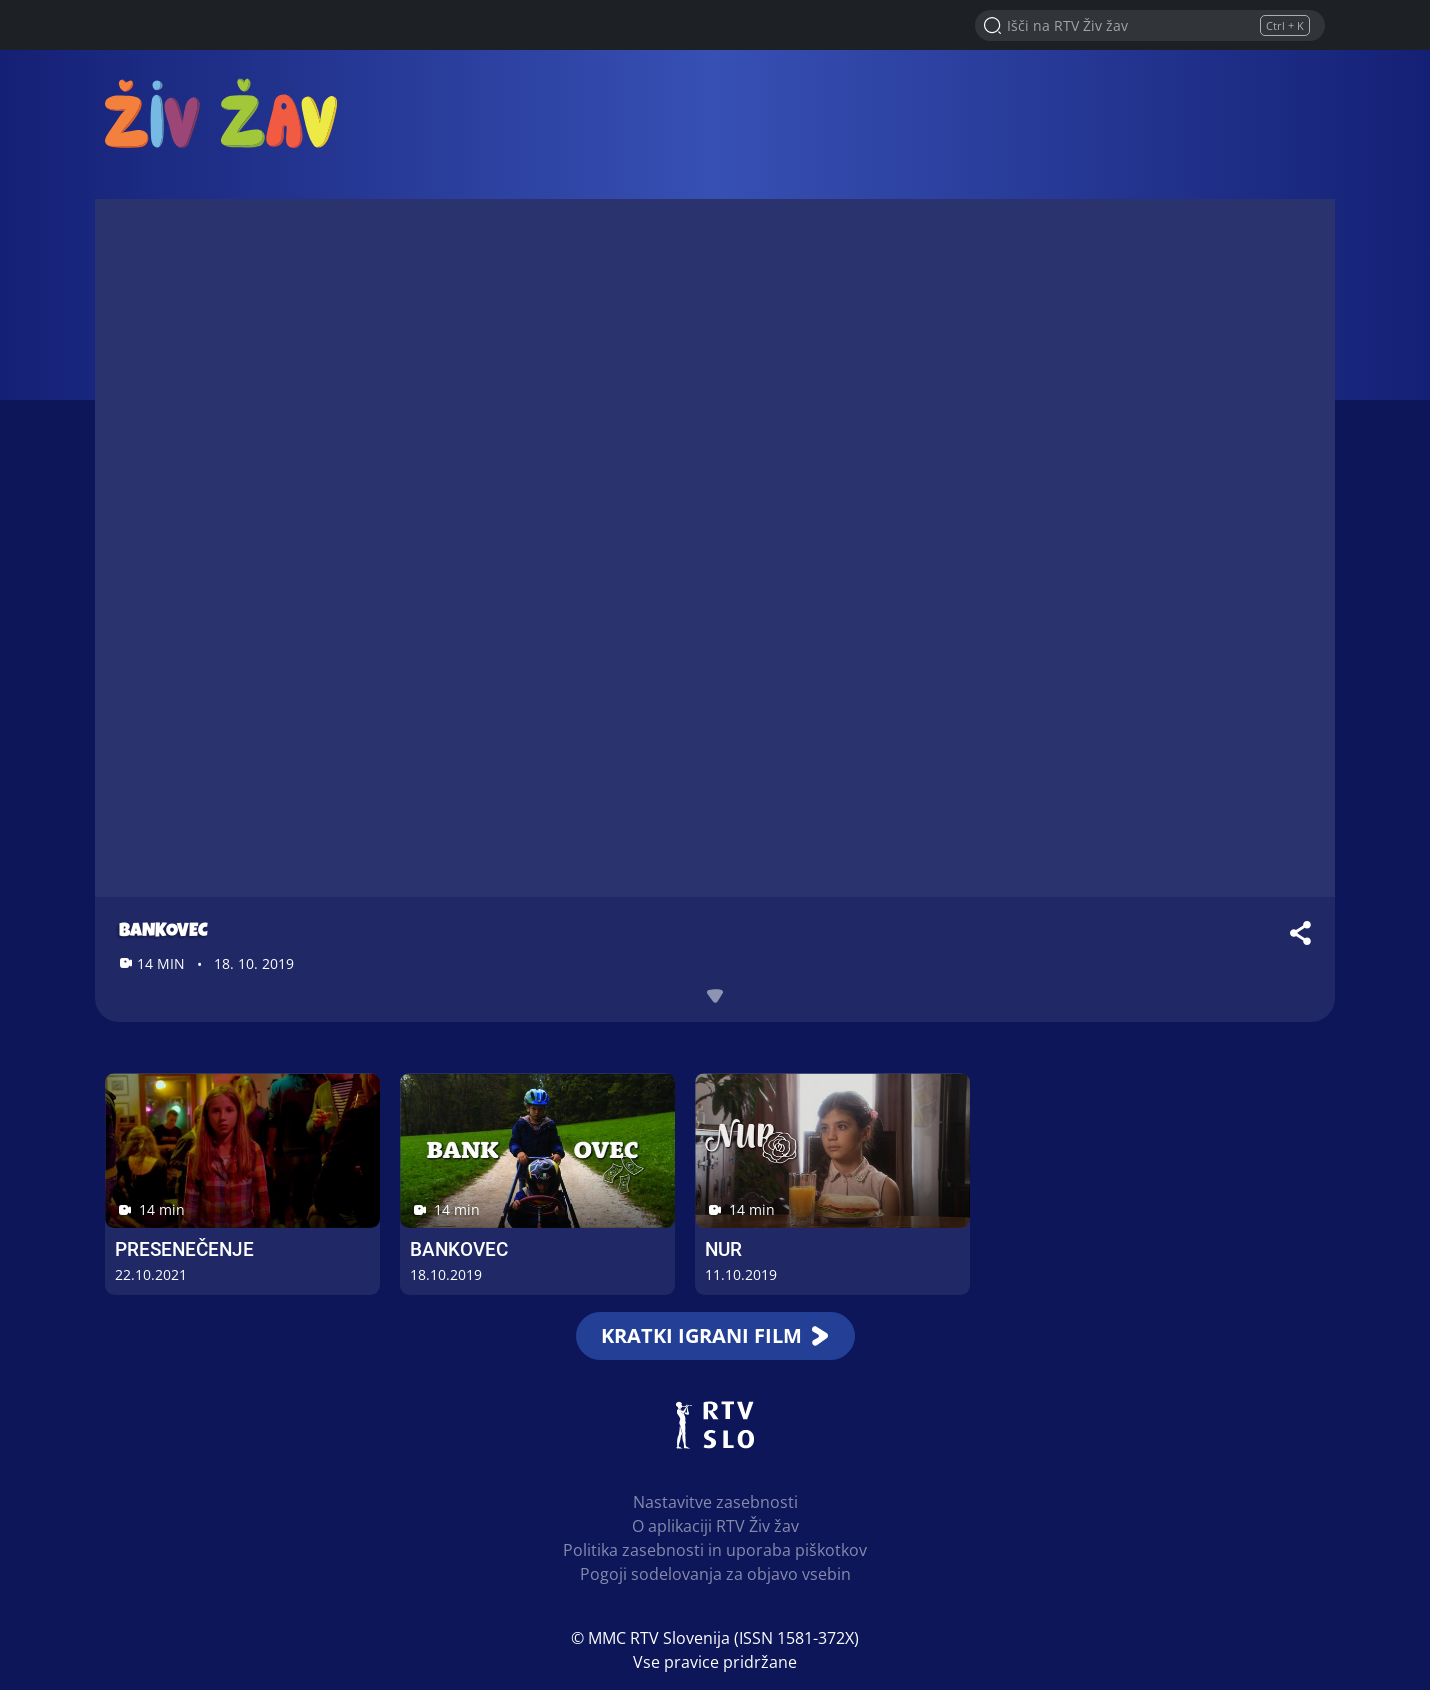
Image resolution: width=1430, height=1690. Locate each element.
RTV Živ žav (221, 112)
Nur (723, 1249)
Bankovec (459, 1249)
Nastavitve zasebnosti (715, 1502)
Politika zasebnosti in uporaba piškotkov (715, 1550)
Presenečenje (184, 1249)
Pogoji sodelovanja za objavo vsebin (715, 1574)
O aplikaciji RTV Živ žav (715, 1526)
